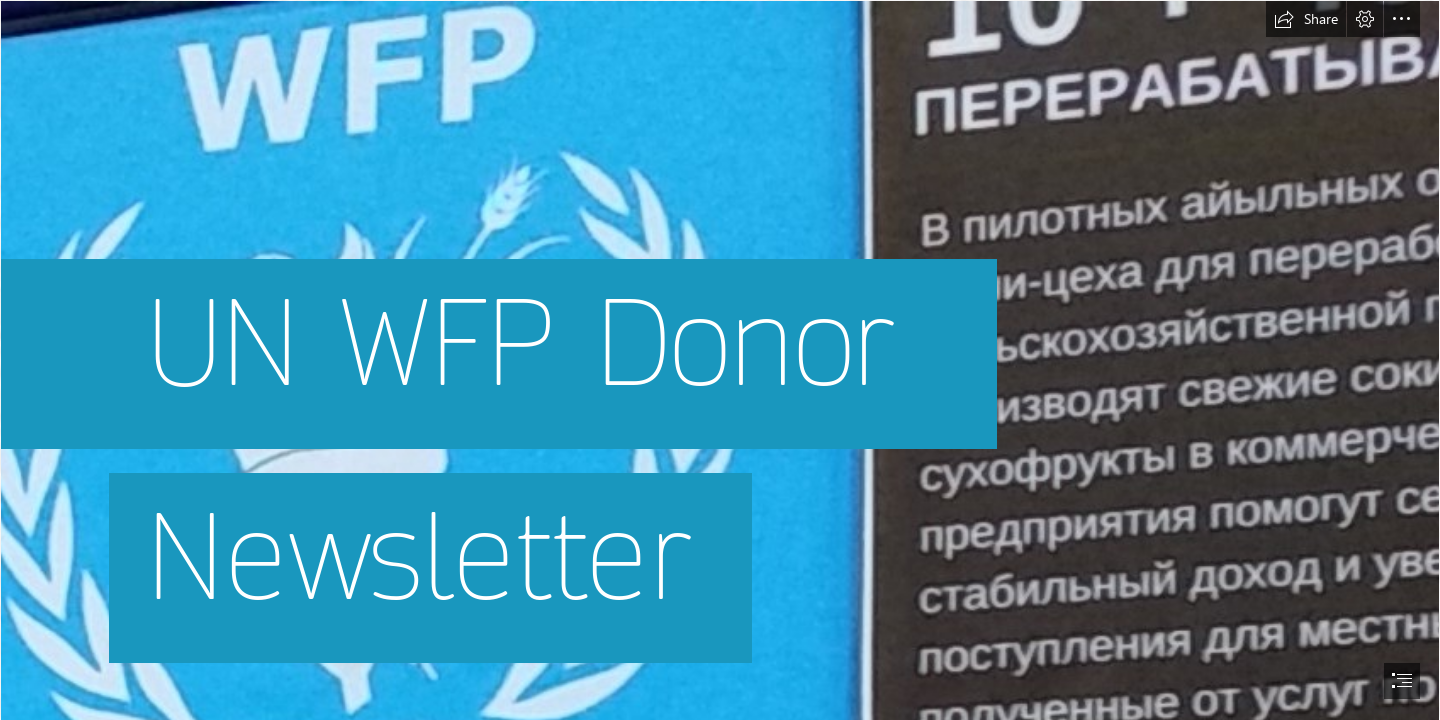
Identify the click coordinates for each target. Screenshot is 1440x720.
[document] (720, 360)
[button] (1306, 19)
